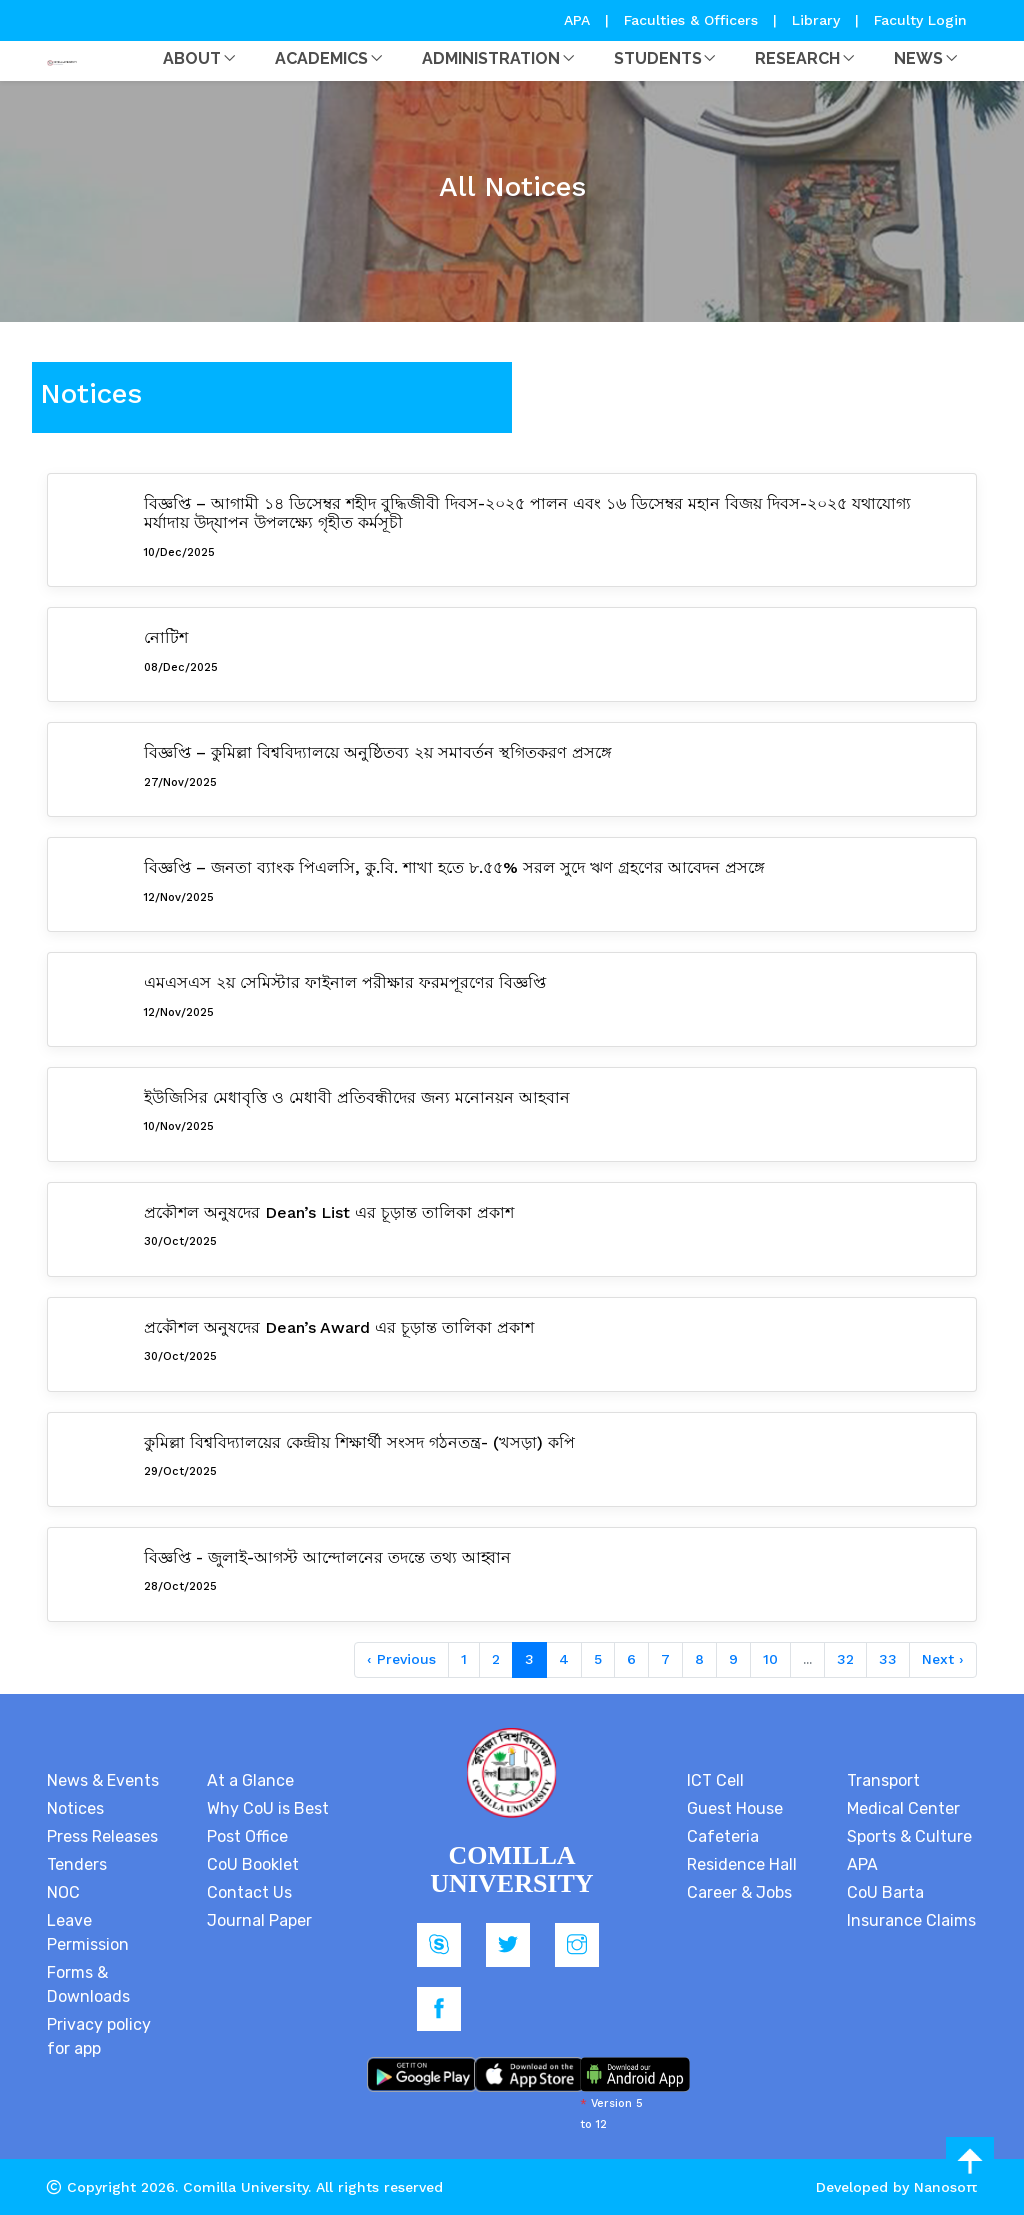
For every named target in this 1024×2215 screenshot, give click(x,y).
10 (770, 1659)
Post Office (247, 1836)
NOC (63, 1892)
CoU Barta (885, 1892)
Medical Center (903, 1808)
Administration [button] (491, 58)
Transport (883, 1780)
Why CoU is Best (268, 1808)
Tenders (77, 1864)
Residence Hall (742, 1864)
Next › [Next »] (943, 1659)
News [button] (918, 58)
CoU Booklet (253, 1864)
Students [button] (658, 58)
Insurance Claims (911, 1920)
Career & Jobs (739, 1892)
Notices (75, 1808)
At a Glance (250, 1780)
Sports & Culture (909, 1836)
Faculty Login (920, 20)
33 (888, 1659)
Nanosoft (945, 2187)
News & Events (103, 1780)
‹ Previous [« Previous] (401, 1659)
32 (845, 1659)
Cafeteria (723, 1836)
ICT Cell (715, 1780)
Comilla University (245, 2187)
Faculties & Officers (691, 20)
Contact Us (249, 1892)
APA (579, 20)
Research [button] (797, 58)
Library (818, 20)
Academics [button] (321, 58)
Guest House (735, 1808)
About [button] (192, 58)
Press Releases (102, 1836)
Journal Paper (259, 1920)
